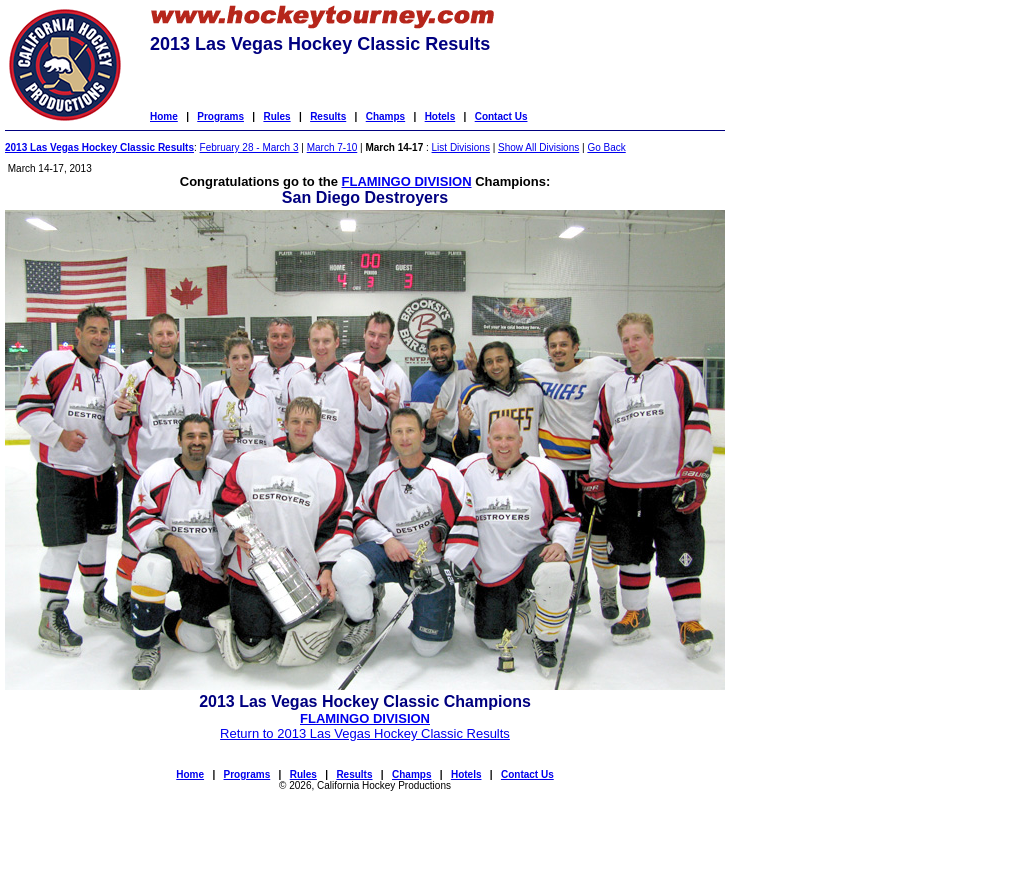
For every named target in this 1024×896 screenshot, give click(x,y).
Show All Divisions (538, 147)
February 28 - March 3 (249, 147)
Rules (276, 116)
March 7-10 (332, 147)
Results (328, 116)
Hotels (440, 116)
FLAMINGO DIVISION (407, 181)
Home (164, 116)
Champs (385, 116)
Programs (220, 116)
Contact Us (501, 116)
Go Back (606, 147)
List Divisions (461, 147)
